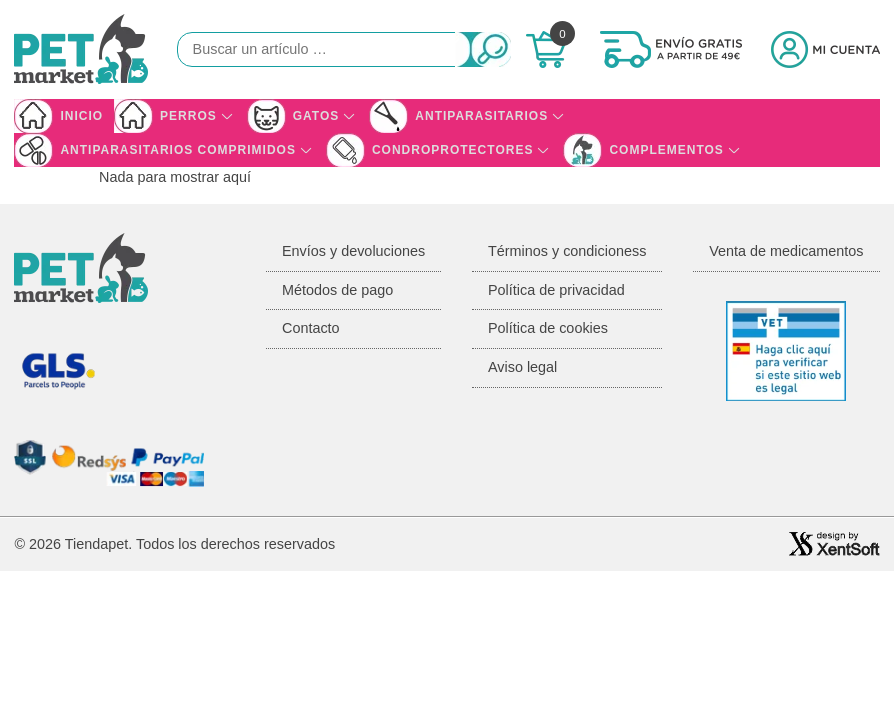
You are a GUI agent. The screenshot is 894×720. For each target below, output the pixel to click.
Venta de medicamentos (786, 251)
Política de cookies (548, 328)
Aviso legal (522, 367)
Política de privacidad (556, 290)
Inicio (81, 116)
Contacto (311, 328)
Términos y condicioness (567, 251)
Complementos (666, 150)
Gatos (316, 116)
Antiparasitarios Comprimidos (178, 150)
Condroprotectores (452, 150)
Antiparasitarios (481, 116)
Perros (188, 116)
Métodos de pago (337, 290)
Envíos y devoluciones (353, 251)
